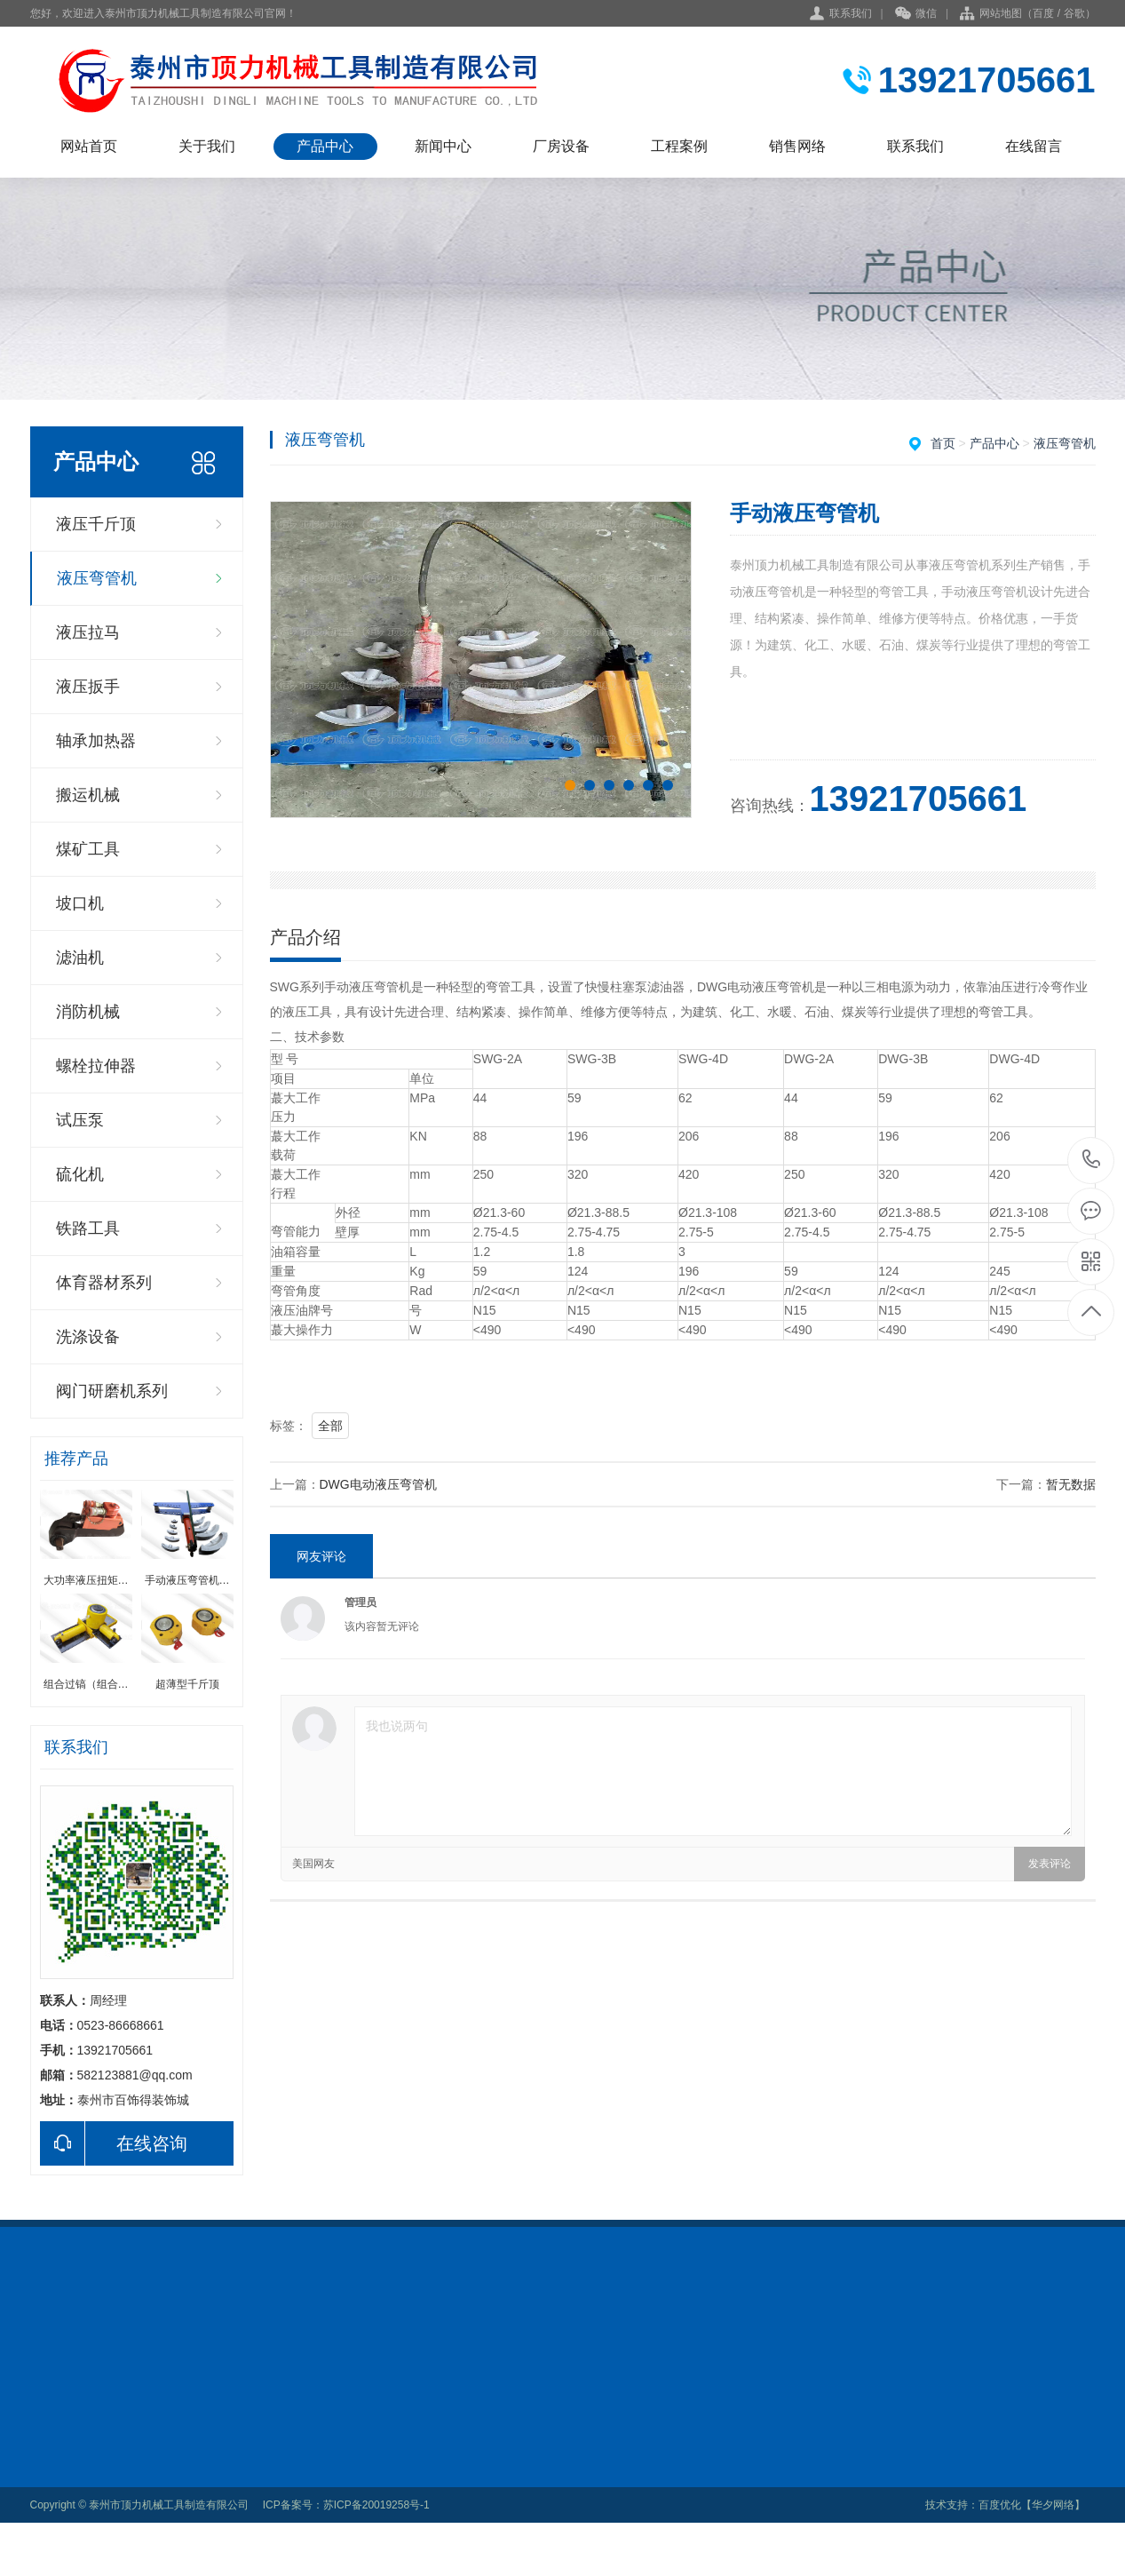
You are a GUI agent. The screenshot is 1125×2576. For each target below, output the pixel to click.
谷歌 (1074, 13)
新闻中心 (443, 146)
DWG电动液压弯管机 (378, 1484)
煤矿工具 (88, 849)
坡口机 (80, 903)
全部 (330, 1426)
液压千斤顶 (96, 524)
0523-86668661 (1091, 1160)
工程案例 (679, 146)
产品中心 (325, 146)
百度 (1043, 13)
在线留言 (1033, 146)
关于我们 (206, 146)
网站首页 (88, 146)
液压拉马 (88, 632)
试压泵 (80, 1120)
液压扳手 (88, 687)
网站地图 (1000, 13)
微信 (916, 14)
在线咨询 (113, 2143)
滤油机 (80, 957)
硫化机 (80, 1174)
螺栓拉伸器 (96, 1066)
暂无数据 (1071, 1484)
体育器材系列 (104, 1283)
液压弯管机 (97, 578)
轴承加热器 (96, 741)
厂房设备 (561, 146)
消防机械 (88, 1012)
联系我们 (850, 13)
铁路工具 (88, 1228)
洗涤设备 (88, 1337)
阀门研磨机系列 (112, 1391)
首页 (943, 443)
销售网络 (797, 146)
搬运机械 (88, 795)
